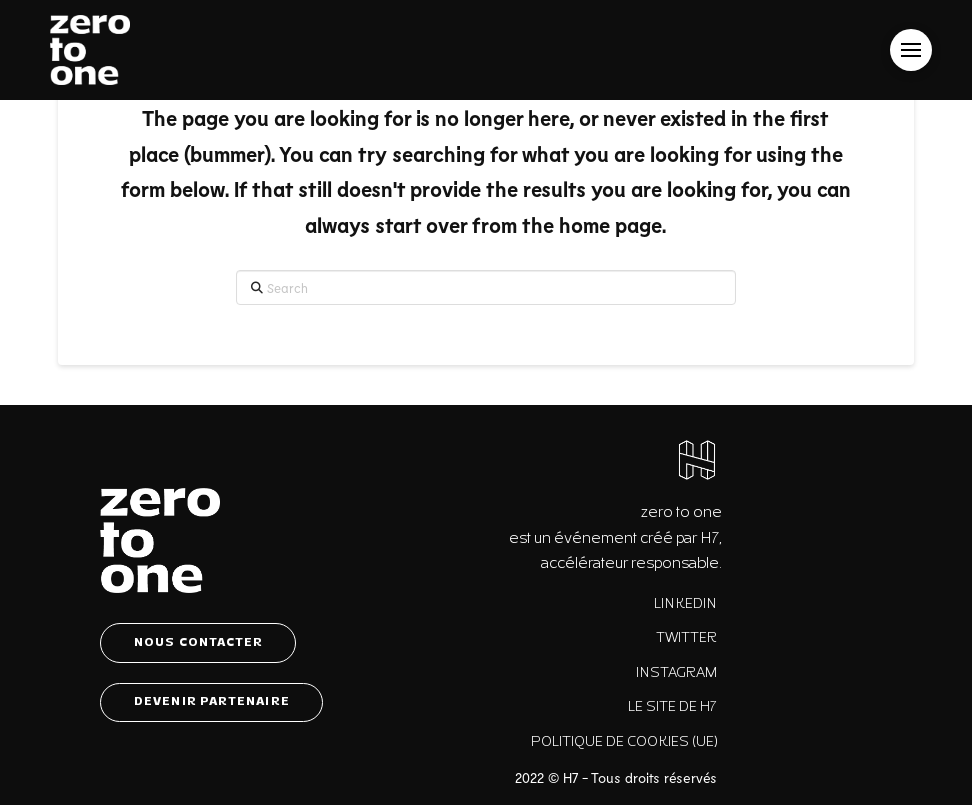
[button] (911, 50)
